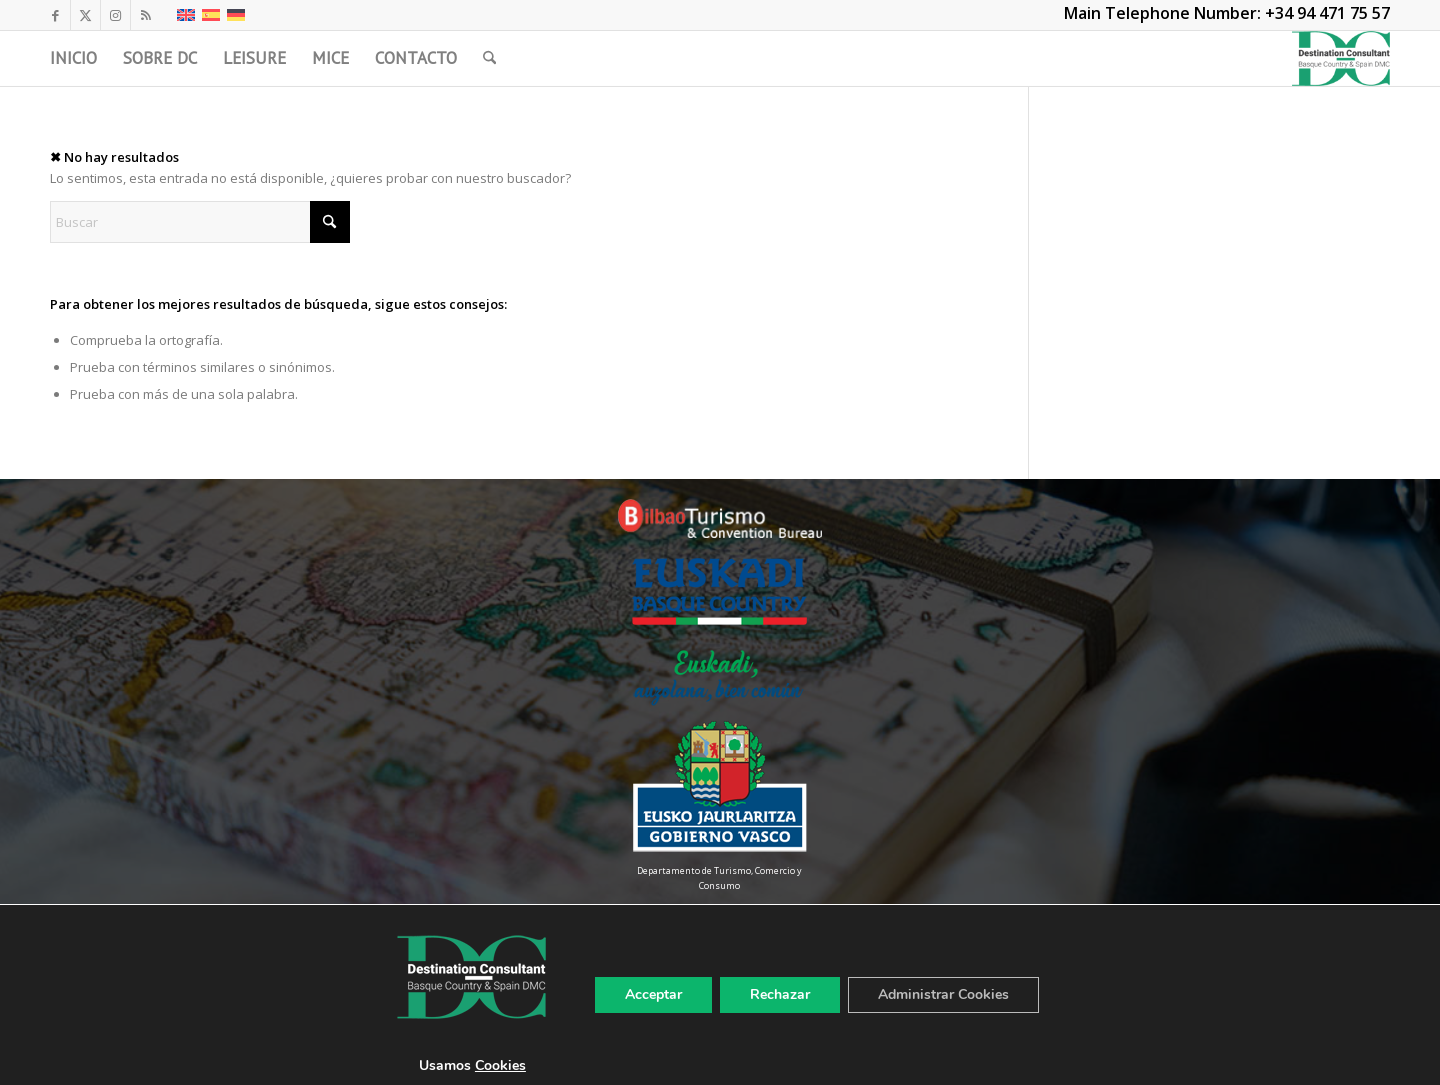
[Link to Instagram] (115, 15)
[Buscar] (489, 58)
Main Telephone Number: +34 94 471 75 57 (1227, 13)
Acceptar (653, 994)
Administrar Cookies (943, 994)
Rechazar (780, 994)
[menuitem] (73, 58)
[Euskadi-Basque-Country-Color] (719, 591)
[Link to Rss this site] (146, 15)
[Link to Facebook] (55, 15)
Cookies (500, 1065)
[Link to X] (85, 15)
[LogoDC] (1341, 58)
